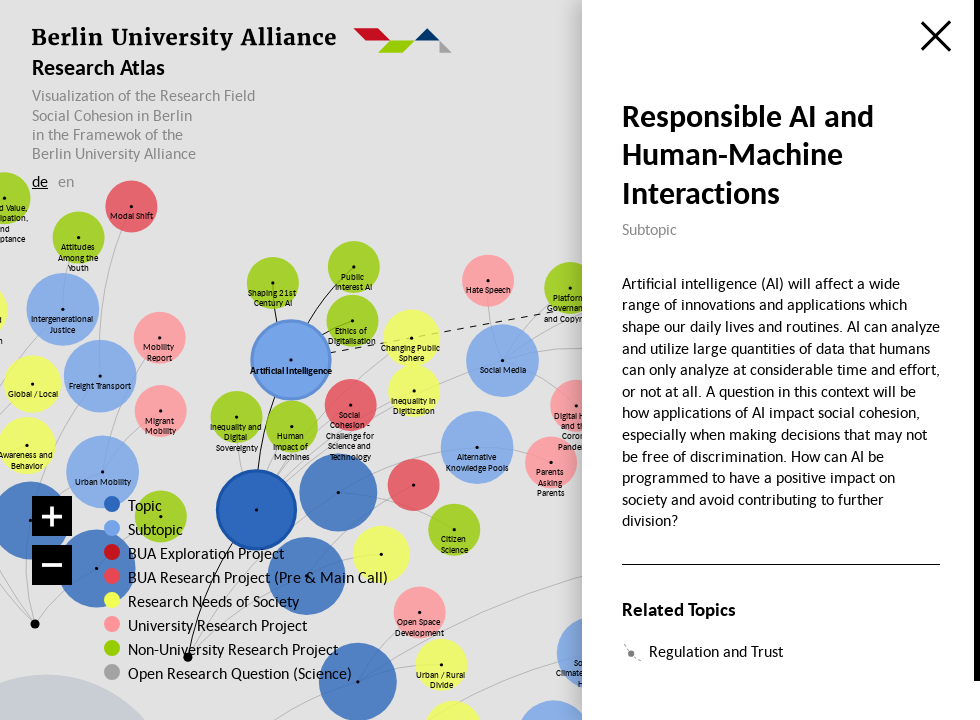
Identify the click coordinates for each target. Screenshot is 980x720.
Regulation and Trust (716, 651)
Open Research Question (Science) (220, 673)
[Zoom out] (52, 565)
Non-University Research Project (221, 649)
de (40, 181)
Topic (145, 505)
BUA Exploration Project (206, 553)
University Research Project (212, 625)
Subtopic (155, 529)
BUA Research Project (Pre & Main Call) (258, 577)
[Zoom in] (52, 516)
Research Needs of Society (212, 601)
